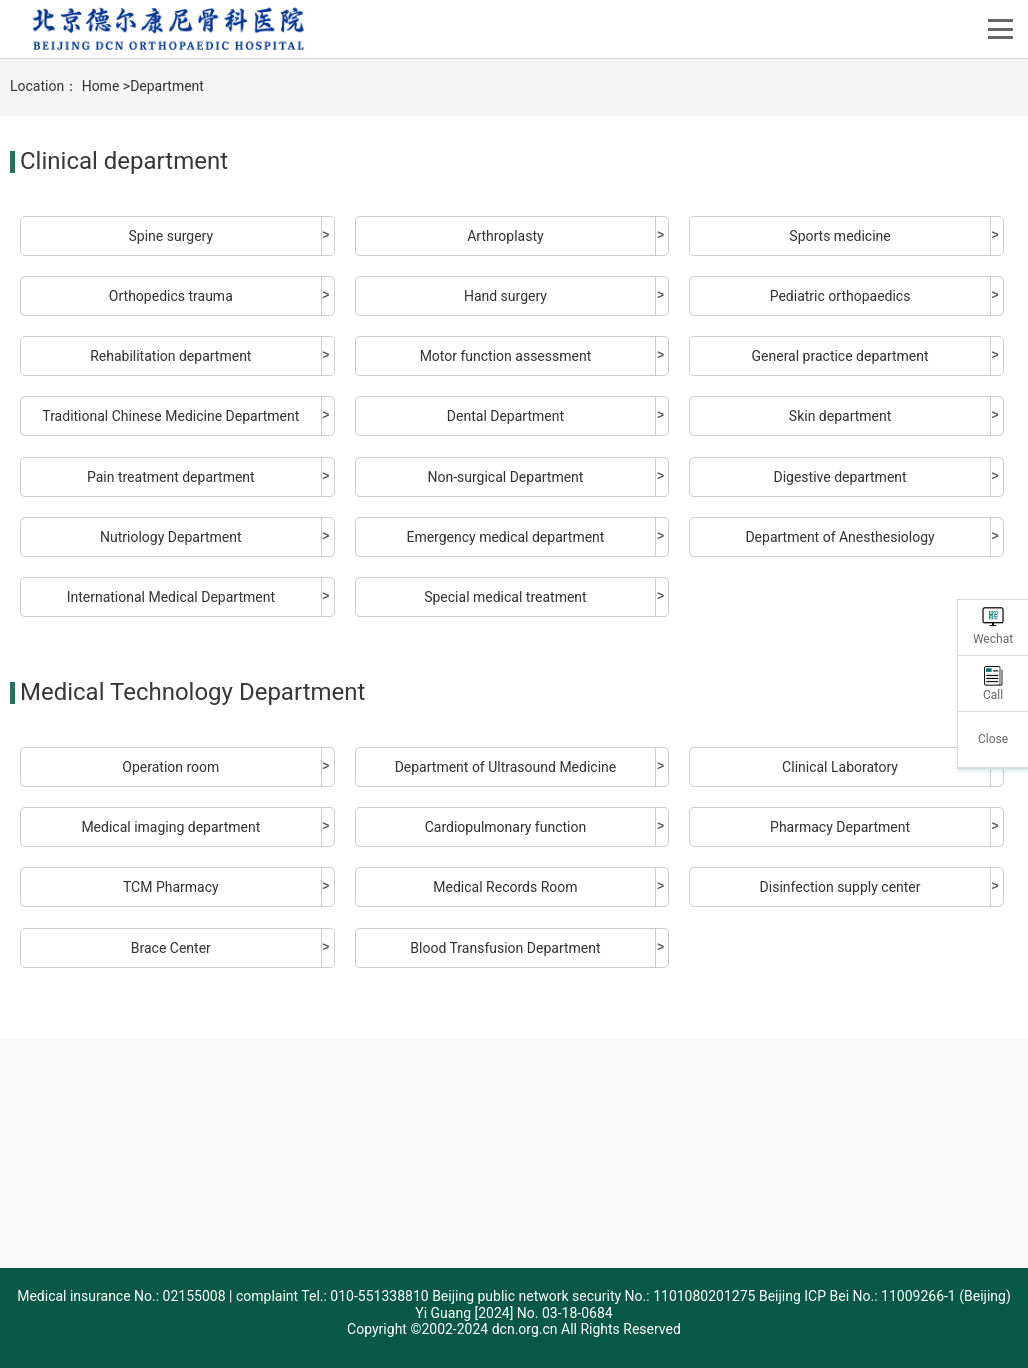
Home (101, 86)
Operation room (170, 767)
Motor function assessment (506, 356)
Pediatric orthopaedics (840, 296)
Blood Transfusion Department (505, 948)
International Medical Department (171, 597)
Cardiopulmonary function (506, 827)
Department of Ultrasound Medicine (506, 767)
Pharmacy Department (840, 827)
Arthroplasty (505, 236)
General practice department (840, 356)
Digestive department (839, 477)
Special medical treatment (505, 597)
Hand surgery (505, 296)
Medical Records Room (505, 887)
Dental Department (505, 416)
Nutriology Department (171, 537)
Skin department (840, 416)
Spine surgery (171, 236)
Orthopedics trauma (171, 296)
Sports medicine (839, 236)
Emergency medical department (505, 537)
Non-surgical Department (505, 477)
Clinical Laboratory (840, 767)
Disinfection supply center (840, 887)
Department (167, 86)
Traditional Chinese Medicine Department (170, 416)
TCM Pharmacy (171, 887)
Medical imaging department (170, 827)
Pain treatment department (171, 477)
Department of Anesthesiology (839, 537)
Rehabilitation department (170, 356)
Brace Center (171, 948)
